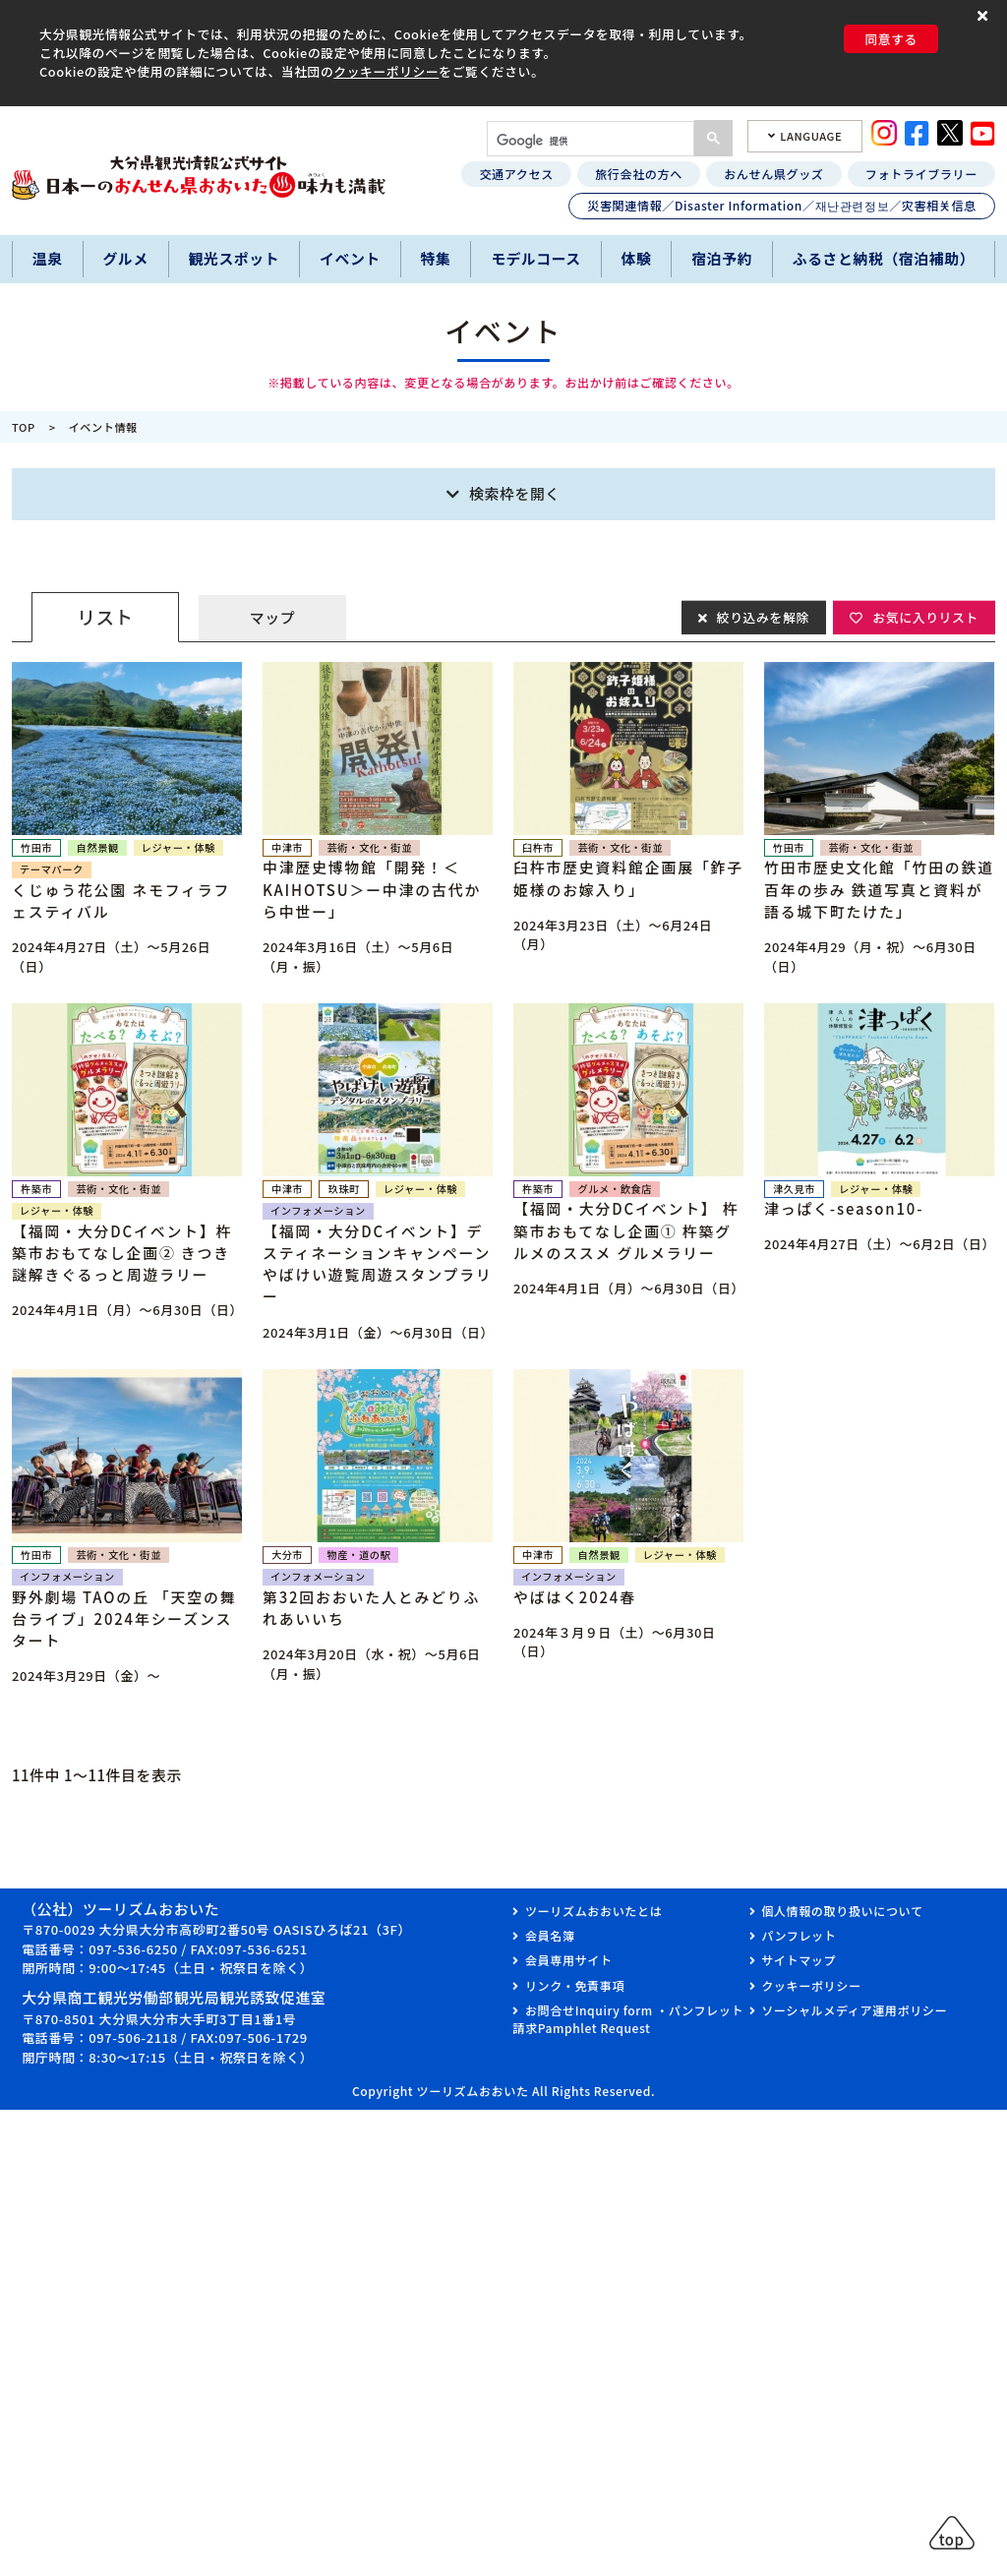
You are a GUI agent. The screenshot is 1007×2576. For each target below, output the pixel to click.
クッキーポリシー (386, 71)
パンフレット (798, 1935)
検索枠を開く (515, 493)
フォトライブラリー (921, 173)
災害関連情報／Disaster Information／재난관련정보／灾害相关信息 (782, 205)
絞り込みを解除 (761, 616)
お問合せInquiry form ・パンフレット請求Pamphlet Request (627, 2019)
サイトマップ (798, 1959)
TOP (23, 427)
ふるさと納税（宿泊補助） (884, 258)
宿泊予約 (721, 258)
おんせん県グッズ (773, 173)
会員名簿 (550, 1935)
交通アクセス (516, 173)
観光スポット (234, 258)
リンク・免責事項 (574, 1985)
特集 (436, 258)
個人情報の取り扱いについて (841, 1910)
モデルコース (536, 258)
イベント (350, 258)
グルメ (125, 258)
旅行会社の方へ (638, 173)
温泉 (47, 258)
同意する (891, 39)
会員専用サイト (569, 1959)
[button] (984, 16)
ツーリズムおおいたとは (593, 1910)
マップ (272, 617)
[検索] (589, 140)
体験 (637, 258)
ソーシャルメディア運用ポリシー (854, 2010)
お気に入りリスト (924, 616)
